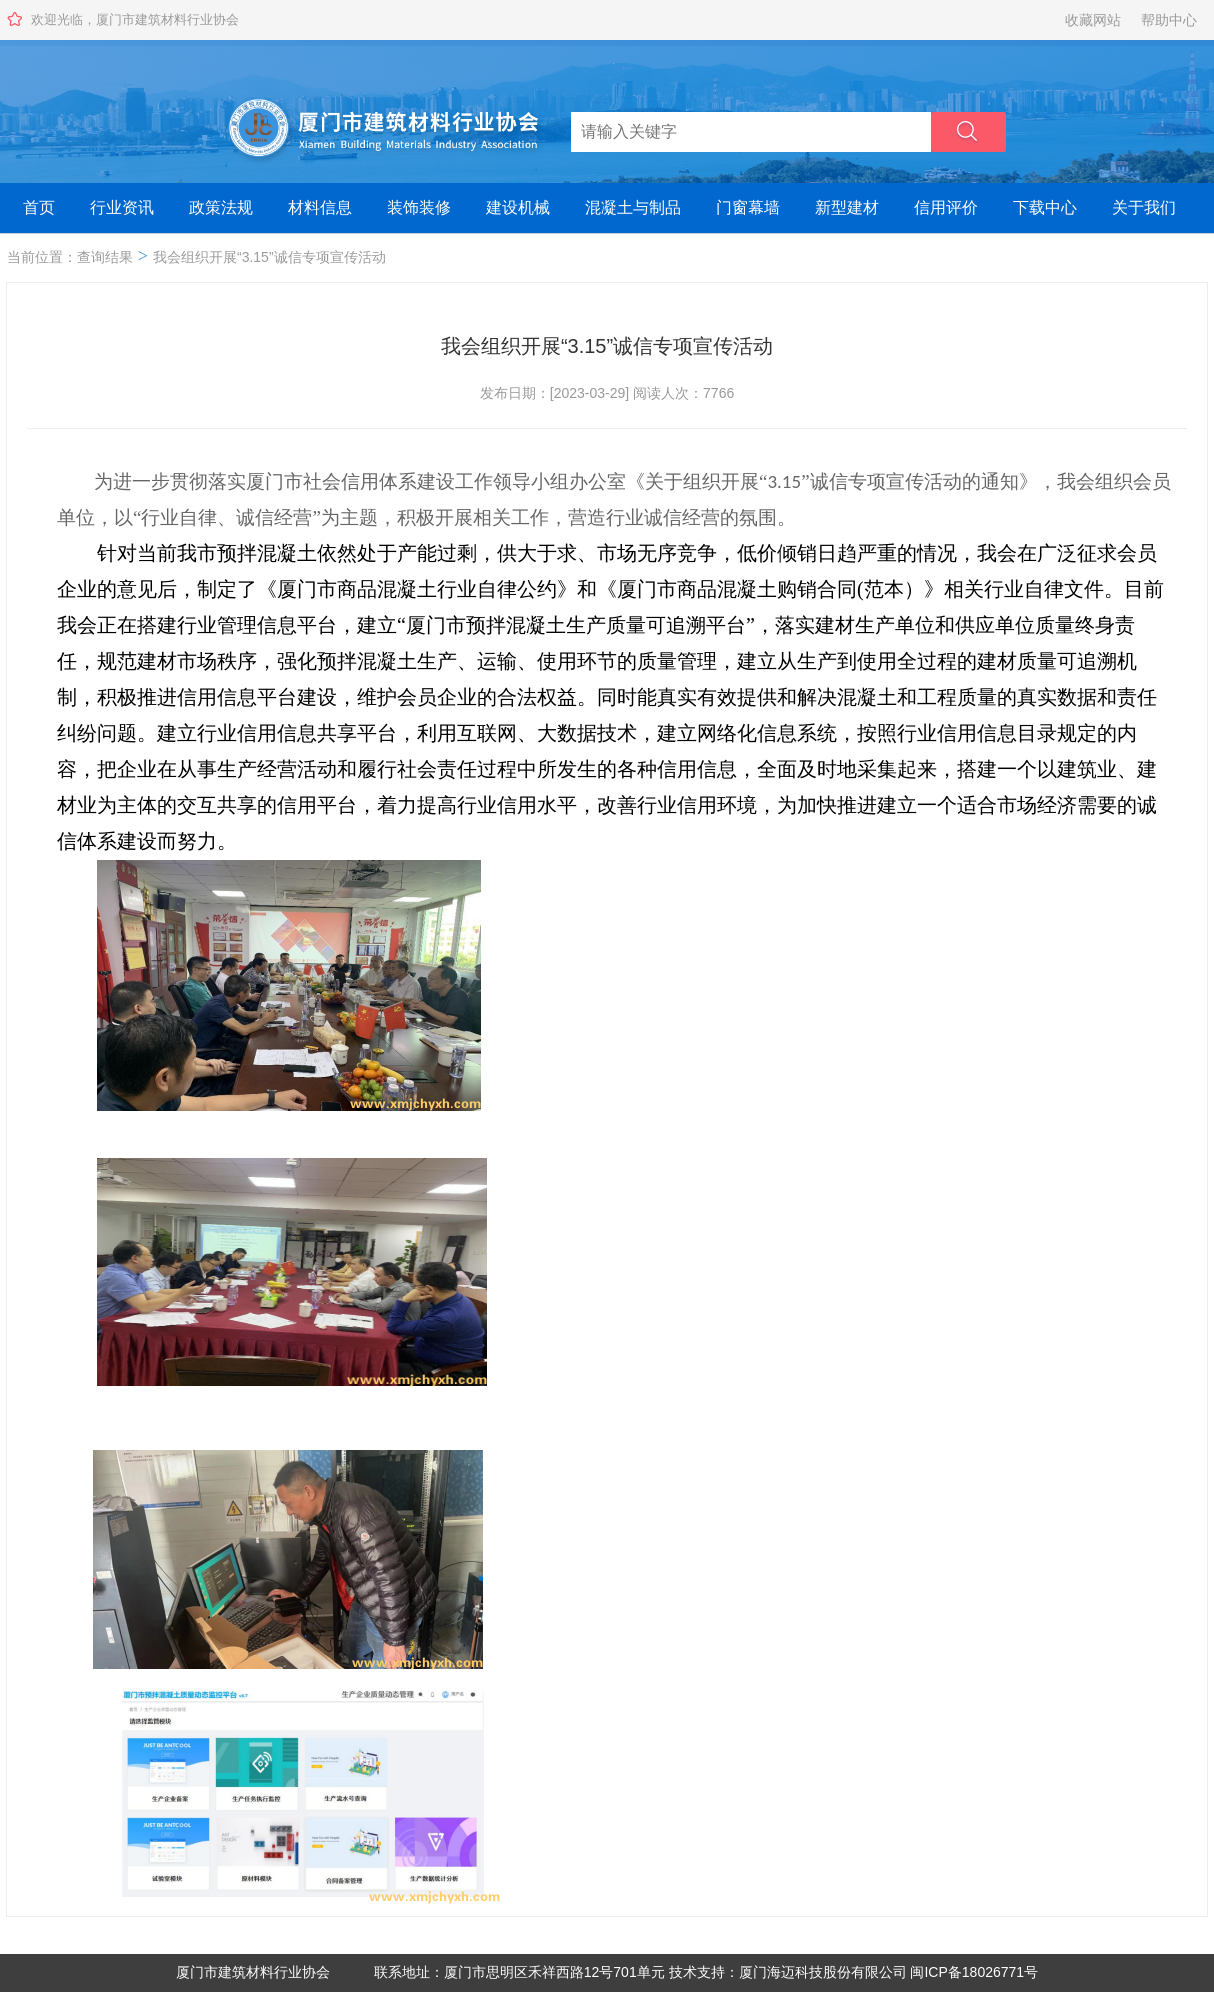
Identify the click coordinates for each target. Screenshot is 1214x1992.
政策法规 (221, 207)
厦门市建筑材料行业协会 (253, 1972)
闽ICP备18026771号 (974, 1972)
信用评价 (946, 207)
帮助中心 (1169, 20)
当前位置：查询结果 (70, 257)
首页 (39, 207)
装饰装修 (419, 207)
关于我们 (1144, 207)
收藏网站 (1093, 20)
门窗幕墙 (748, 207)
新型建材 (847, 207)
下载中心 (1045, 207)
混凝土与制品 (633, 207)
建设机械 (518, 207)
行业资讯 (122, 207)
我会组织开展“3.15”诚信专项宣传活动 (269, 257)
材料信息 (320, 207)
